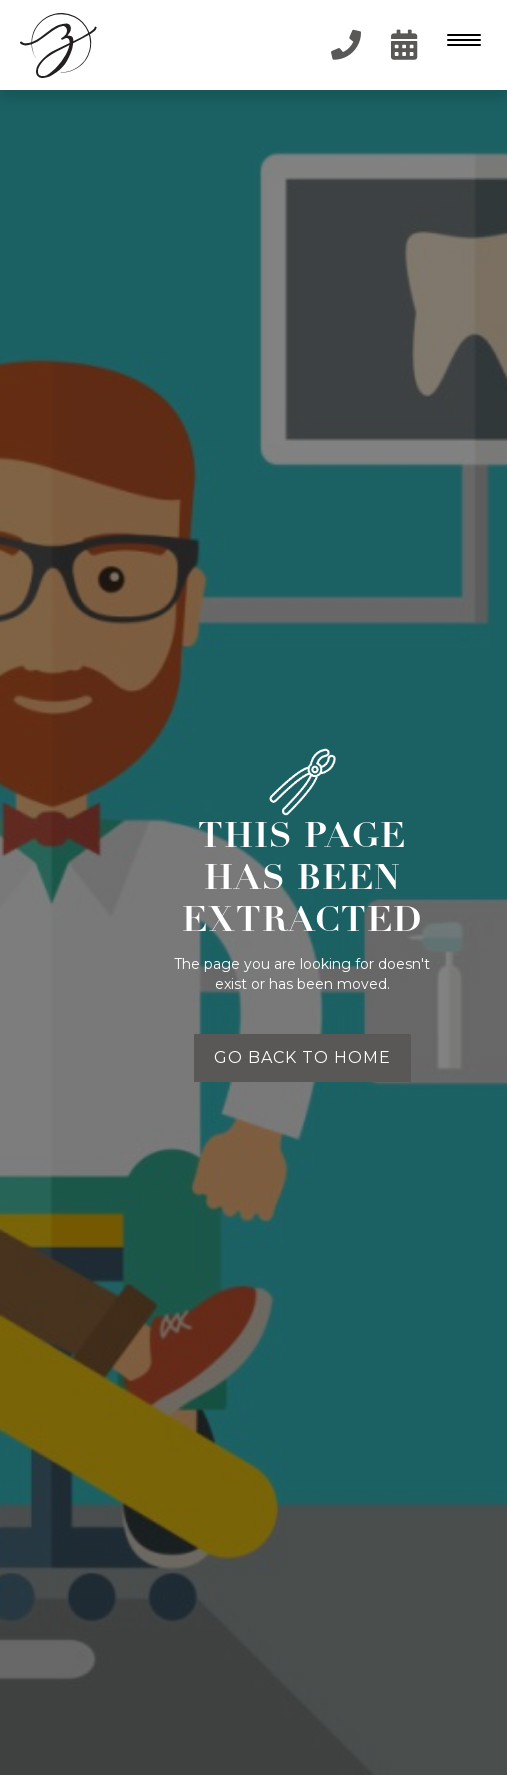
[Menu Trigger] (459, 39)
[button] (462, 45)
